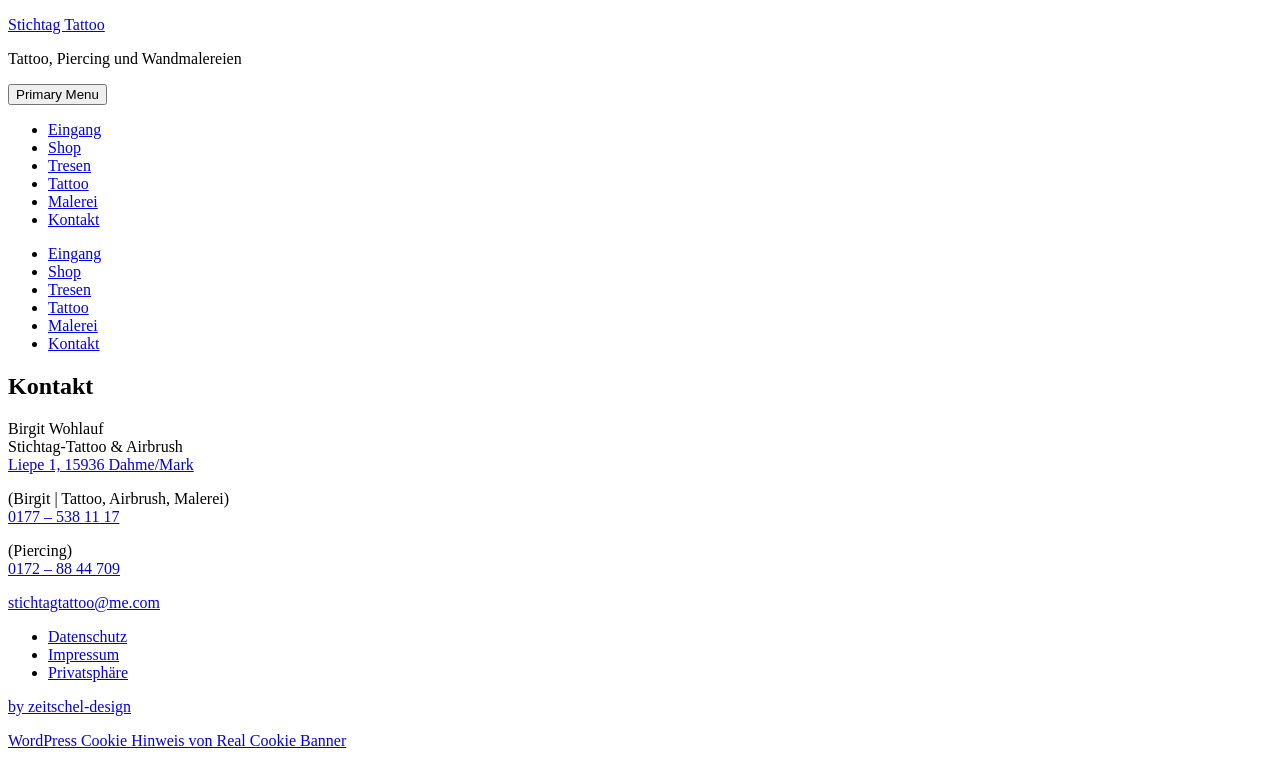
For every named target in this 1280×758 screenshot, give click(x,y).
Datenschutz (87, 636)
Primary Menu (57, 94)
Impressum (83, 654)
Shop (64, 147)
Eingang (74, 129)
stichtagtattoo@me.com (84, 602)
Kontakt (74, 219)
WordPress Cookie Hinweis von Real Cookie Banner (177, 740)
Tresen (69, 165)
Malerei (73, 201)
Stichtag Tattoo (56, 24)
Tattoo (68, 183)
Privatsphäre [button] (88, 672)
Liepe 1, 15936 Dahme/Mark (101, 464)
